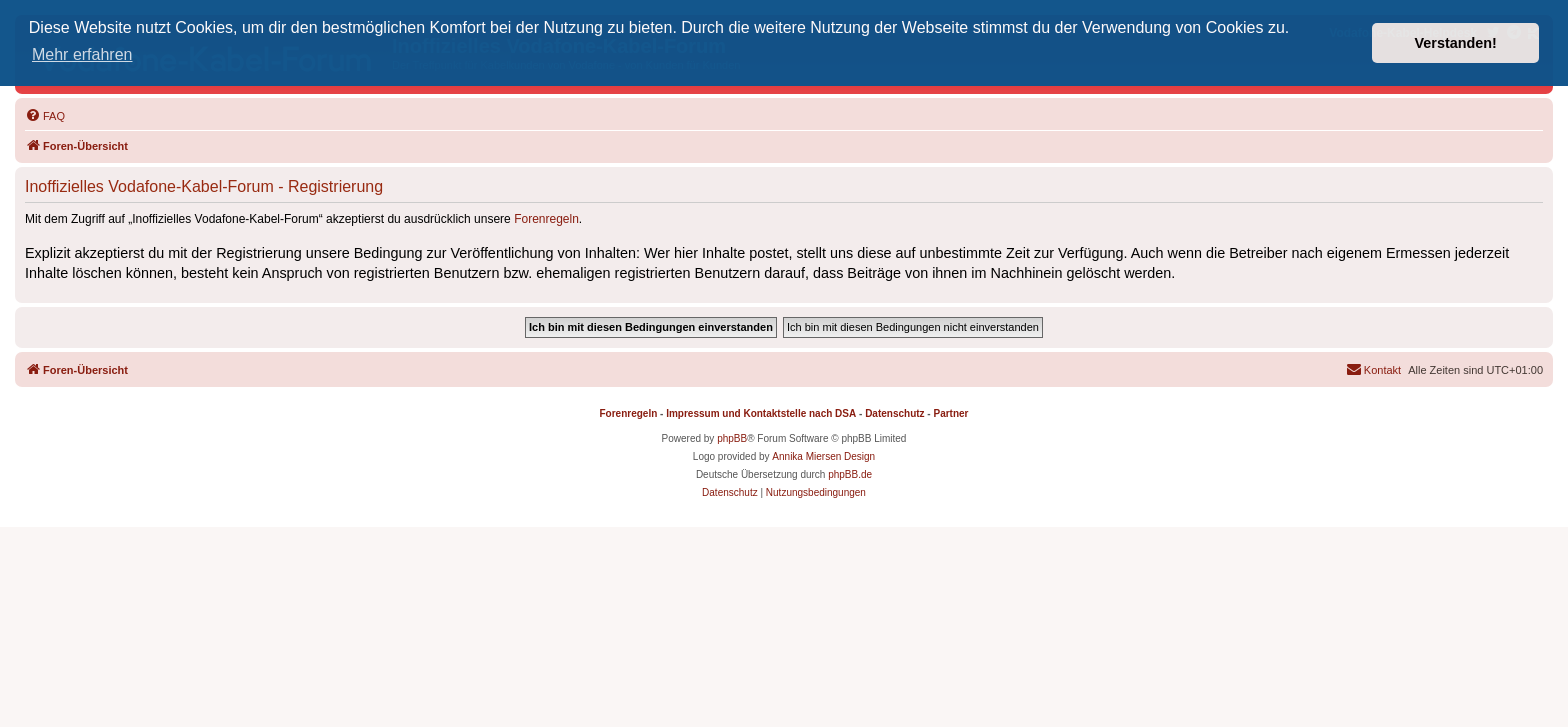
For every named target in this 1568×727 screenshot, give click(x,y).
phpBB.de (850, 474)
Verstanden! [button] (1456, 43)
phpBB (732, 438)
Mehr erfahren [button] (82, 54)
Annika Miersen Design (823, 456)
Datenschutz (894, 413)
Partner (950, 413)
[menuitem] (45, 116)
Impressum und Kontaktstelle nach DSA (761, 413)
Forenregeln (546, 219)
